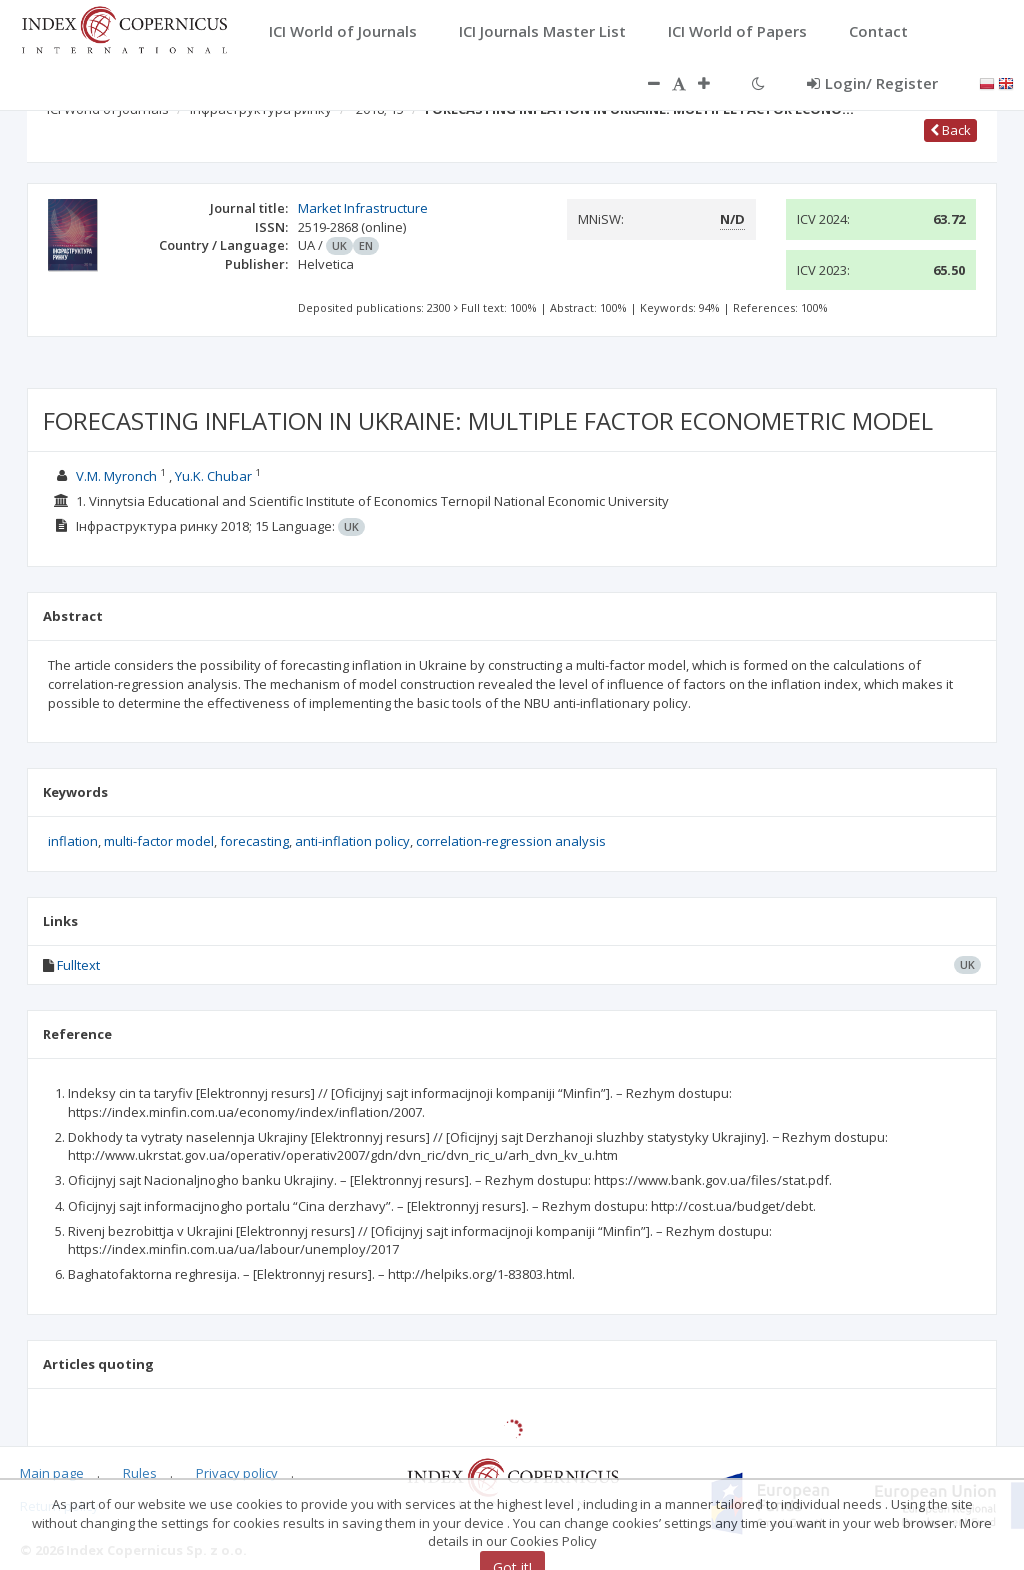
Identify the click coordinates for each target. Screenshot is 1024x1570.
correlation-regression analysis (511, 841)
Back (950, 130)
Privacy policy (237, 1473)
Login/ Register (872, 83)
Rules (140, 1473)
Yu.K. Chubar (213, 476)
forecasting (254, 841)
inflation (73, 841)
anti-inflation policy (352, 841)
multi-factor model (159, 841)
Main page (52, 1473)
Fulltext (78, 965)
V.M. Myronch (116, 476)
